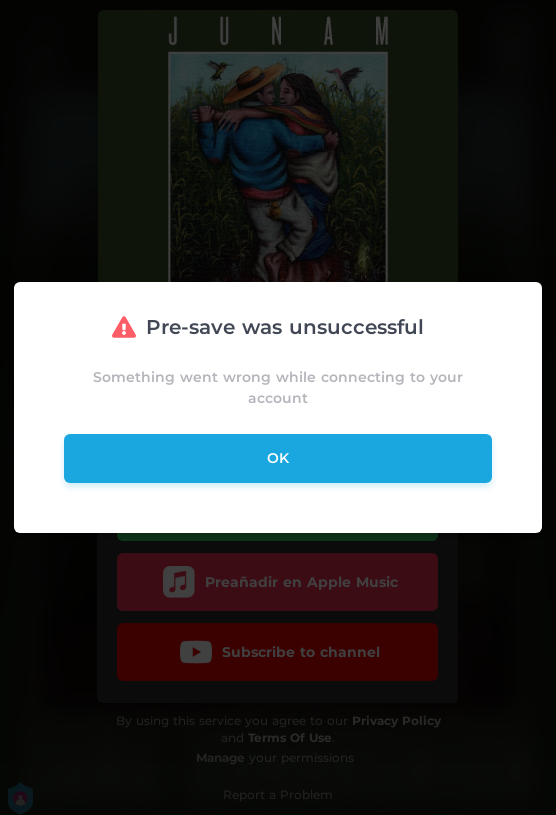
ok (278, 458)
